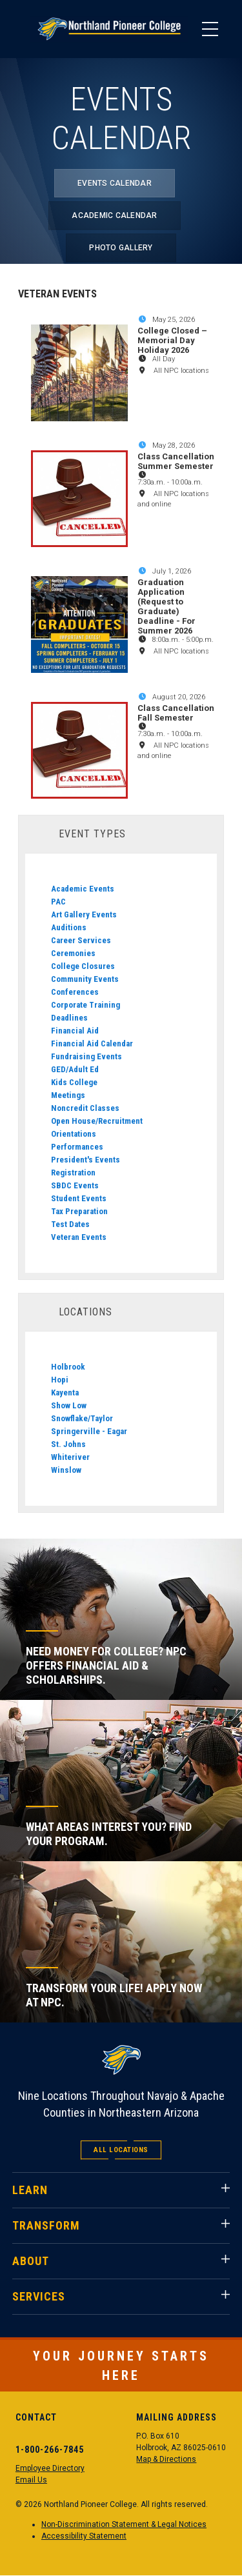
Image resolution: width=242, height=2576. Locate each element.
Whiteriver (70, 1457)
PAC (58, 901)
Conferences (75, 992)
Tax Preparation (79, 1211)
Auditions (68, 927)
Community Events (85, 979)
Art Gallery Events (84, 914)
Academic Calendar (114, 215)
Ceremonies (73, 953)
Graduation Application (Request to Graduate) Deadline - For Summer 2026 (166, 606)
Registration (73, 1172)
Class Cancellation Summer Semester (175, 461)
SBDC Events (75, 1185)
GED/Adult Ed (75, 1069)
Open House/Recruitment (97, 1121)
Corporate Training (85, 1005)
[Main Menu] (209, 29)
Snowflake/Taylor (82, 1418)
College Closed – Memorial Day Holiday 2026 (172, 340)
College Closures (83, 966)
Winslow (66, 1470)
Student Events (78, 1198)
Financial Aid (75, 1030)
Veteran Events (78, 1237)
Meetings (68, 1095)
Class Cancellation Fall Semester (175, 713)
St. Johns (68, 1444)
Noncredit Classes (85, 1108)
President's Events (85, 1159)
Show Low (68, 1405)
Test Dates (70, 1224)
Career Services (81, 940)
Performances (77, 1147)
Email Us (31, 2479)
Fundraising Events (86, 1056)
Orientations (73, 1134)
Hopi (59, 1379)
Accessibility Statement (83, 2536)
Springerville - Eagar (89, 1431)
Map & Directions (166, 2459)
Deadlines (69, 1018)
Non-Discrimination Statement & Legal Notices (124, 2524)
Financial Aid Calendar (92, 1043)
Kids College (74, 1082)
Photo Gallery (120, 247)
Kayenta (65, 1392)
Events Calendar (114, 183)
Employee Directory (50, 2468)
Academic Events (82, 889)
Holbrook (68, 1367)
